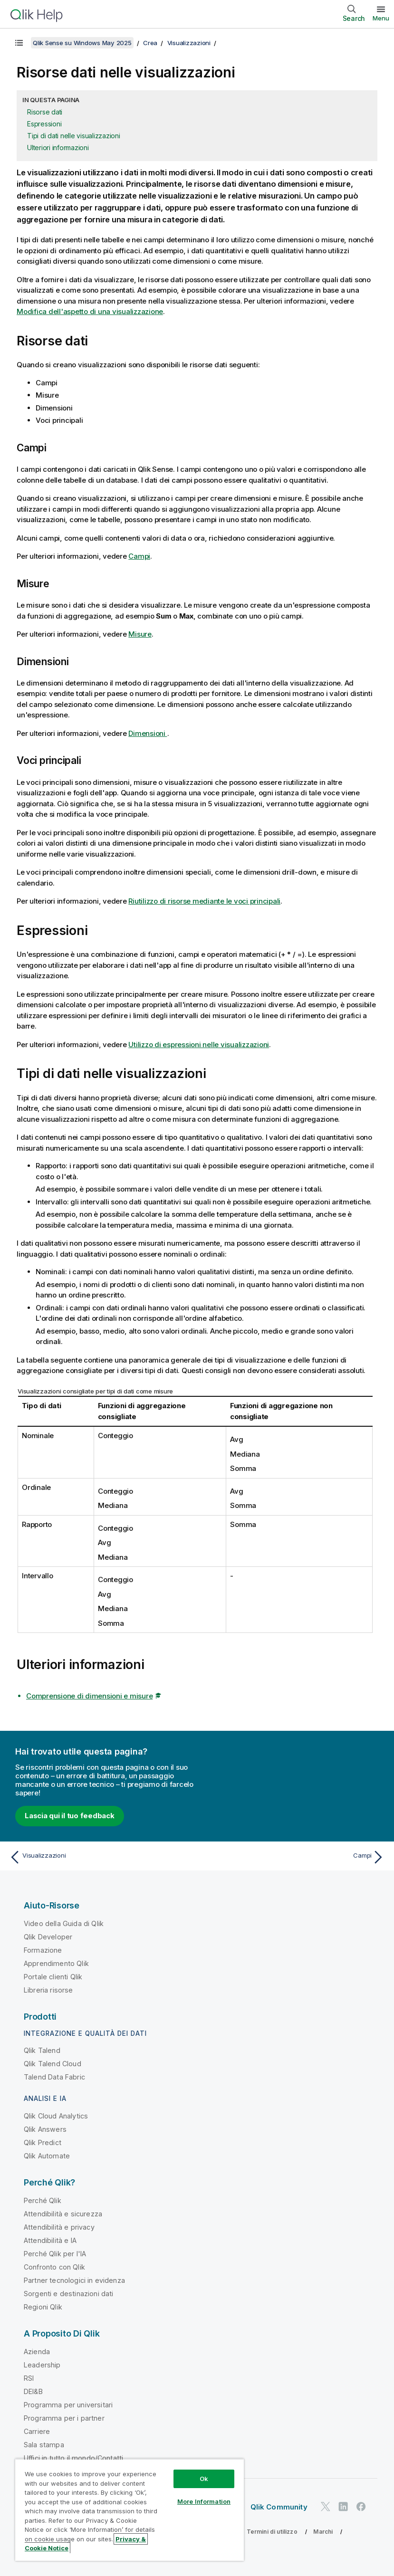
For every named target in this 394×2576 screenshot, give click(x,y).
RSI (29, 2378)
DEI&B (33, 2391)
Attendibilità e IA (50, 2240)
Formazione (43, 1950)
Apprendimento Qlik (56, 1963)
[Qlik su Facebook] (361, 2506)
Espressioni (44, 124)
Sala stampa (44, 2445)
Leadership (42, 2365)
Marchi (323, 2531)
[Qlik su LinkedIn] (343, 2506)
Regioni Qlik (43, 2307)
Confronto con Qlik (54, 2267)
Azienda (37, 2351)
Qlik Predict (42, 2142)
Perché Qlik (42, 2200)
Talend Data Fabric (54, 2077)
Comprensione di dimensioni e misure (89, 1695)
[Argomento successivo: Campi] (294, 1857)
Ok (204, 2478)
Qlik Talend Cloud (52, 2064)
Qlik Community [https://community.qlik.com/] (279, 2506)
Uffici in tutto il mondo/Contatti (73, 2458)
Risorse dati (44, 112)
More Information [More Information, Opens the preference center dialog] (204, 2501)
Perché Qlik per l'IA (55, 2254)
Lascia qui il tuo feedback (70, 1815)
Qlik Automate (47, 2156)
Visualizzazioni (189, 43)
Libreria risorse (48, 1990)
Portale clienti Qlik (53, 1977)
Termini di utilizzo (272, 2531)
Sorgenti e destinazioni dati (68, 2294)
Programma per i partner (64, 2418)
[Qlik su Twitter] (325, 2506)
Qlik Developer (48, 1937)
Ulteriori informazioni (58, 147)
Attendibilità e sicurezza (63, 2214)
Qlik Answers (45, 2129)
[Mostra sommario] (19, 43)
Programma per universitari (68, 2405)
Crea (150, 43)
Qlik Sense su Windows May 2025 (82, 43)
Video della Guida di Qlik (64, 1923)
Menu (381, 18)
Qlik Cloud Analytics (56, 2116)
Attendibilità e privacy (59, 2227)
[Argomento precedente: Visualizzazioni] (100, 1857)
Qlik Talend (42, 2050)
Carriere (37, 2431)
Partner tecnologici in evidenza (74, 2280)
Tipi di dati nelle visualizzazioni (73, 136)
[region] (129, 2510)
